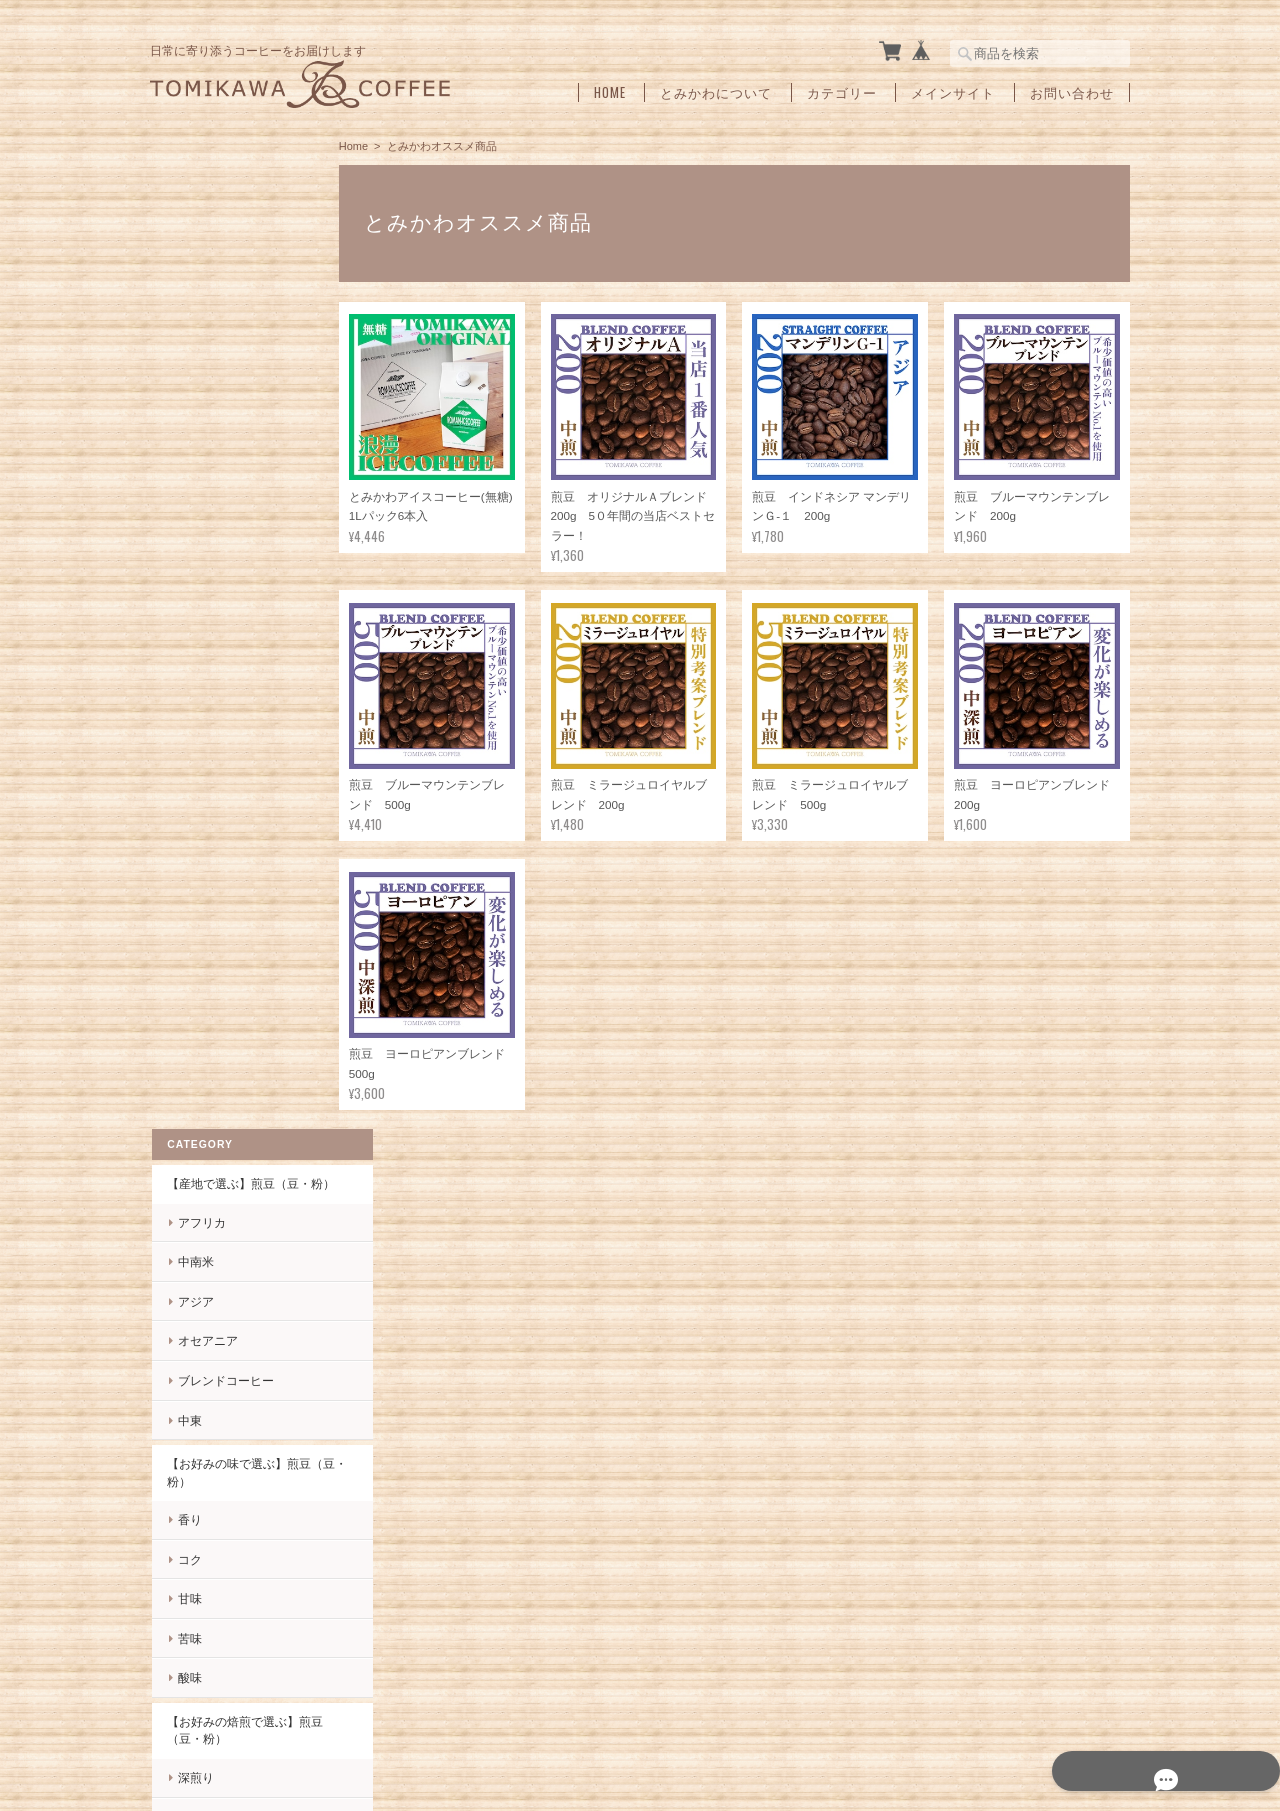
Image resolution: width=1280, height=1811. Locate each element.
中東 (188, 446)
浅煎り (194, 922)
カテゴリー (842, 92)
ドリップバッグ (207, 1093)
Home (610, 92)
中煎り (194, 883)
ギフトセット (201, 1051)
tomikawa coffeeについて (758, 1771)
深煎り (194, 803)
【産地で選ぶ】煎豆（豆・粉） (237, 201)
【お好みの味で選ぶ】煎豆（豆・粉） (237, 499)
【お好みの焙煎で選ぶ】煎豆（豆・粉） (237, 756)
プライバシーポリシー (909, 1771)
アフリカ (200, 248)
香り (188, 546)
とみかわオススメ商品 (225, 1008)
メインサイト (953, 92)
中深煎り (200, 843)
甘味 (188, 625)
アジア (194, 327)
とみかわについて (716, 92)
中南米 (194, 288)
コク (188, 585)
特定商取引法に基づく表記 (237, 1503)
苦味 (188, 664)
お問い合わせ (1072, 92)
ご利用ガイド (201, 1460)
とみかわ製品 (201, 966)
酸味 (188, 704)
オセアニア (206, 367)
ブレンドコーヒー (224, 406)
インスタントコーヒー (225, 1136)
